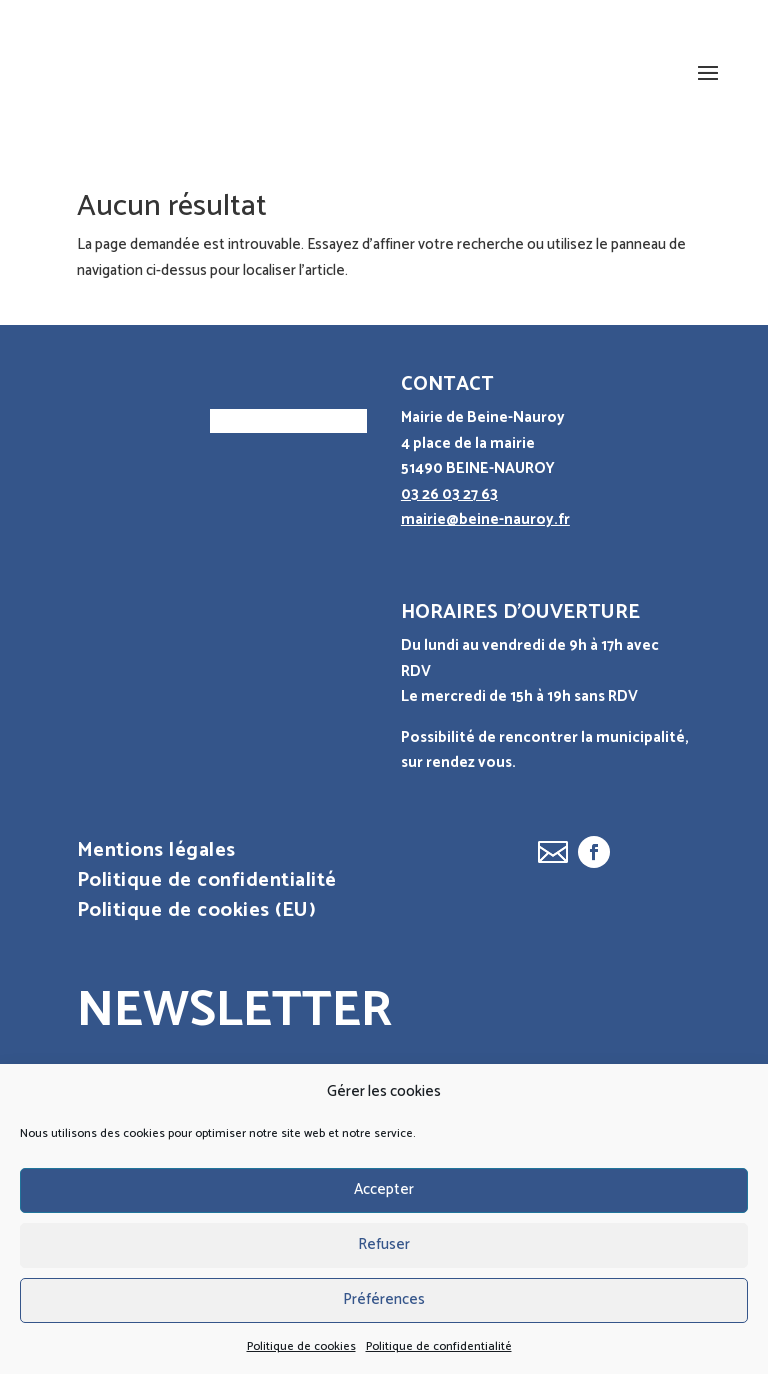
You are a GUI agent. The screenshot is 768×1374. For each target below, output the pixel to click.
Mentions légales (156, 855)
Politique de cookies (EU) (197, 915)
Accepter (384, 1189)
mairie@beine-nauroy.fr (485, 519)
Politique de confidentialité (439, 1346)
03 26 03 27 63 (449, 494)
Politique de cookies (301, 1346)
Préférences (384, 1299)
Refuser (384, 1244)
